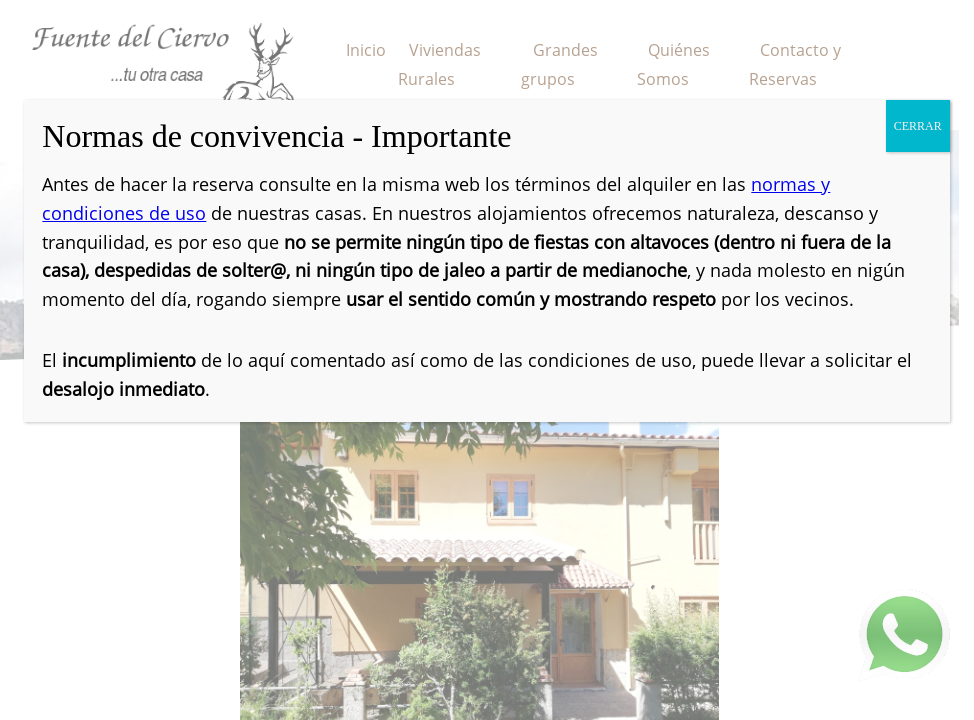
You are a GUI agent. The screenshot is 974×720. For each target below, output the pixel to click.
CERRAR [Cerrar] (918, 126)
